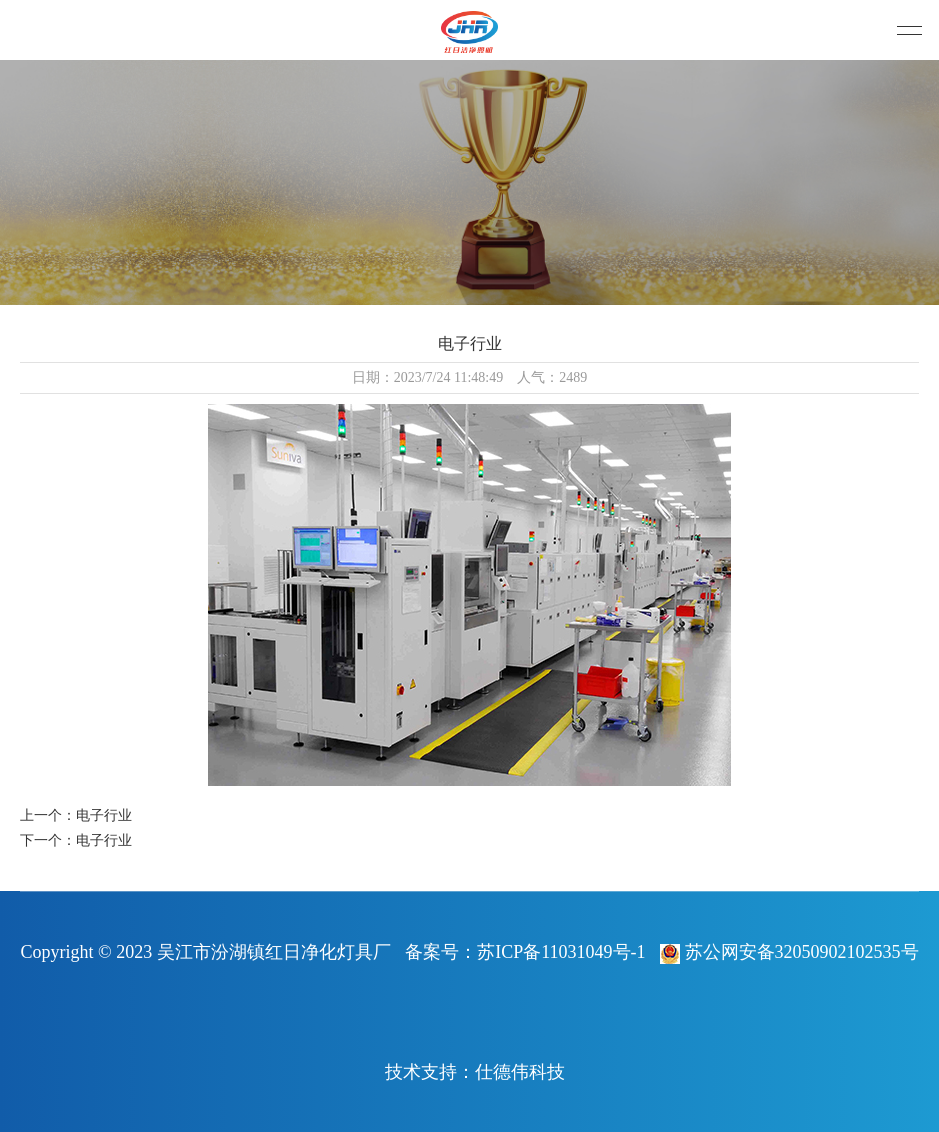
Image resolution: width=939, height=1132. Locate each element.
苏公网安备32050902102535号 (789, 952)
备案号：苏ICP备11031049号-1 (525, 952)
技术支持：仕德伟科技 (475, 1072)
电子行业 (104, 815)
